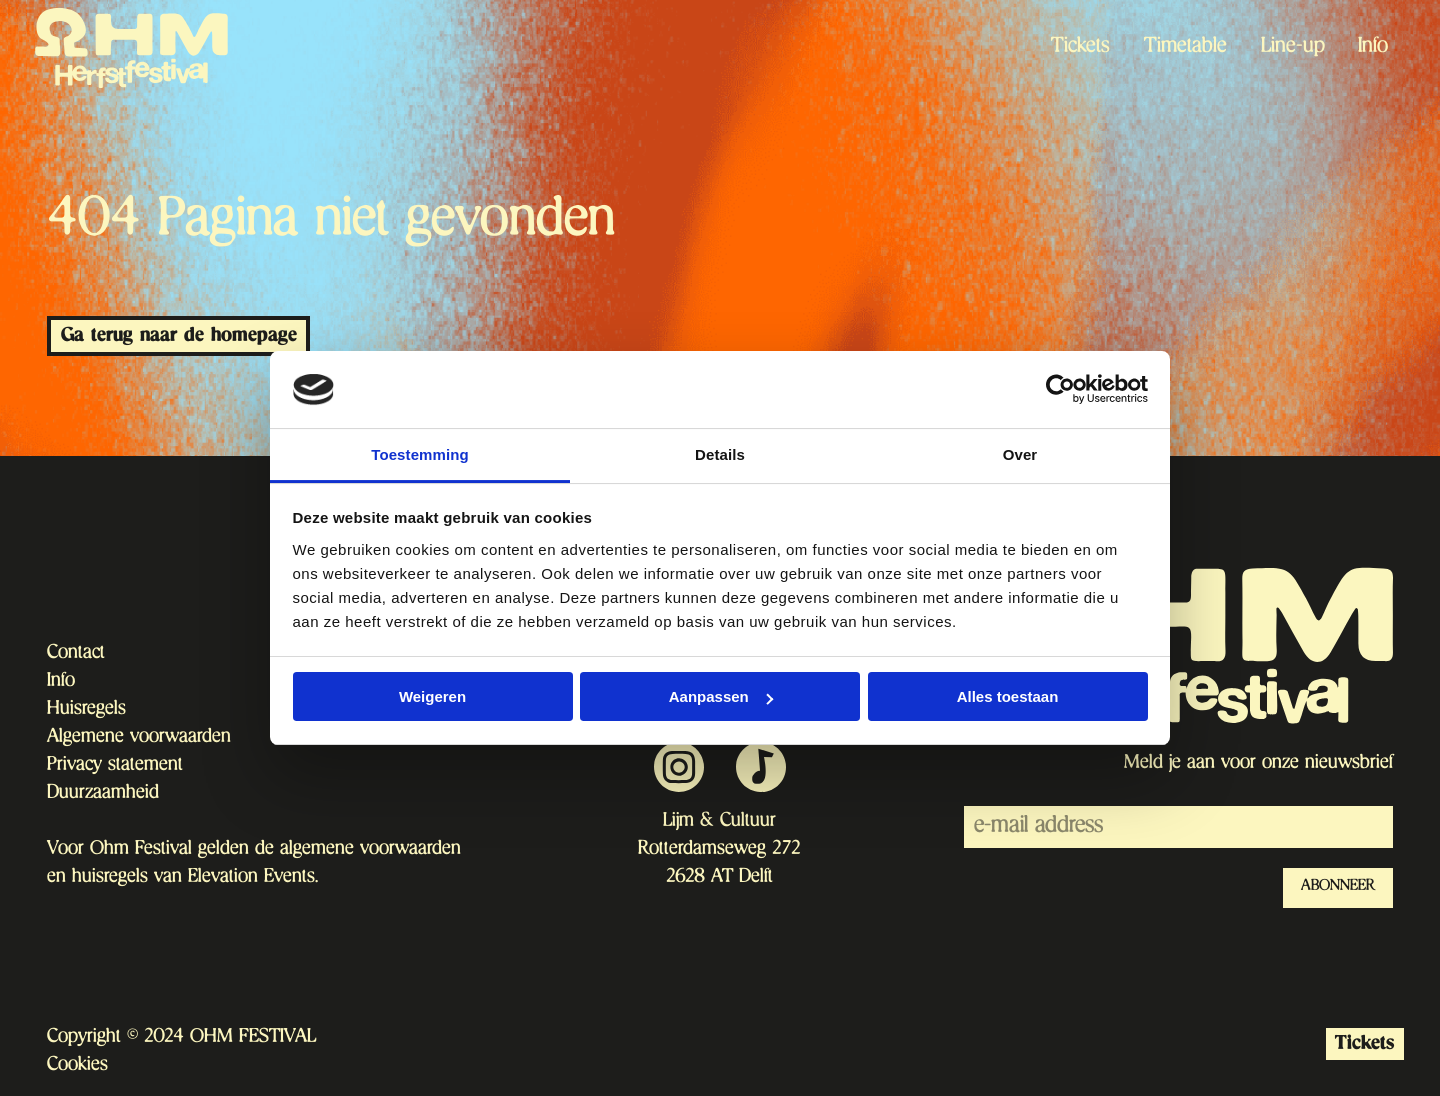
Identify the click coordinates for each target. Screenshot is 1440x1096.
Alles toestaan (1008, 696)
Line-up (1293, 48)
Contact (76, 654)
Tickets (1080, 48)
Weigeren (432, 696)
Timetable (1185, 48)
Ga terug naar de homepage (179, 335)
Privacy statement (115, 766)
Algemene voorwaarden (139, 738)
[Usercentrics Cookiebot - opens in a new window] (1060, 389)
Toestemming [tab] (420, 454)
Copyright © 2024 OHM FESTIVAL (181, 1038)
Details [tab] (720, 454)
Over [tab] (1020, 454)
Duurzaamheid (103, 794)
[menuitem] (1081, 47)
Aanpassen (721, 696)
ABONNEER (1338, 887)
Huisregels (86, 710)
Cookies (77, 1066)
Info (1373, 48)
